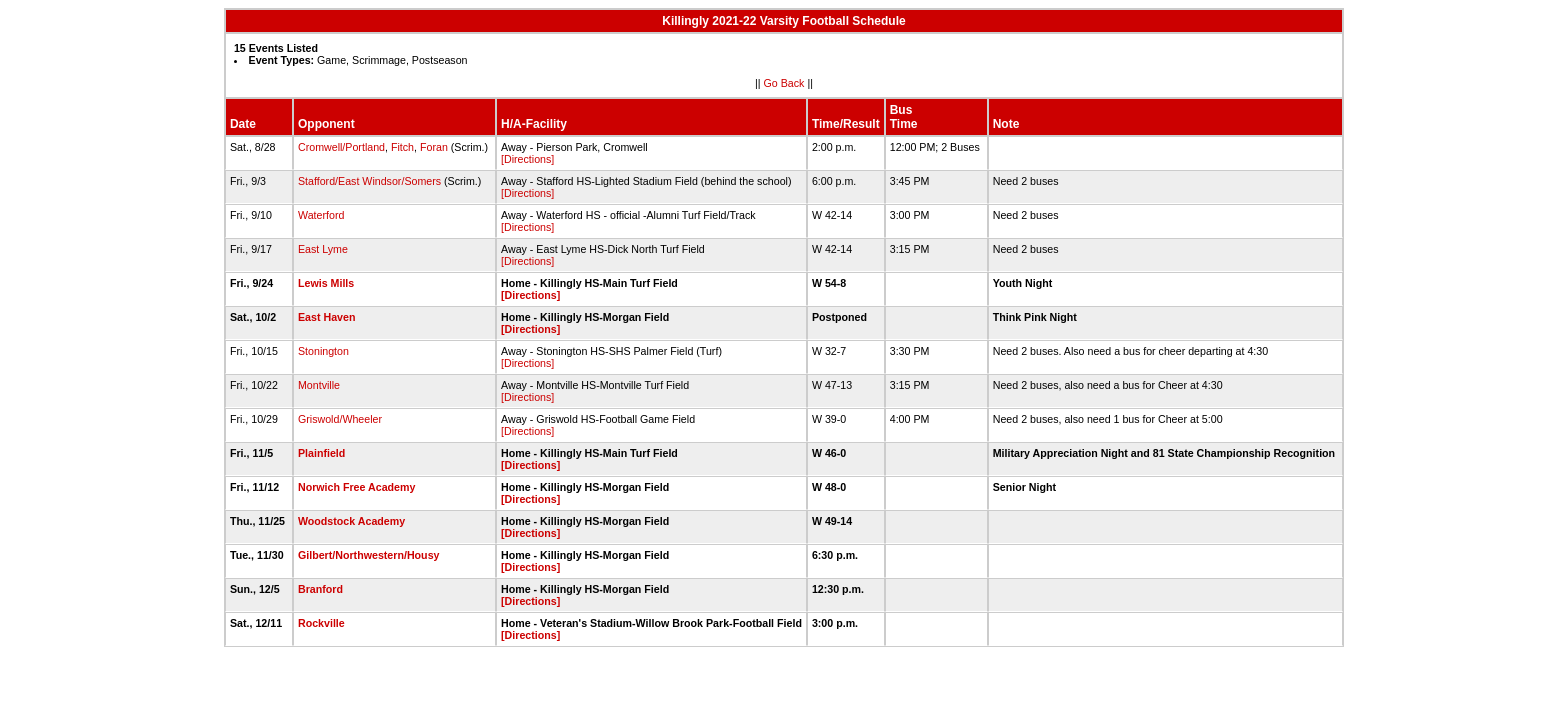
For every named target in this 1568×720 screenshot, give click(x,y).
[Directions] (527, 159)
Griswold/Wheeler (340, 419)
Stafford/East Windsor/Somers (369, 181)
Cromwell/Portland (341, 147)
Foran (434, 147)
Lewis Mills (326, 283)
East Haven (326, 317)
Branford (320, 589)
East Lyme (323, 249)
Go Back (784, 83)
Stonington (323, 351)
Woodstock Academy (351, 521)
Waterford (321, 215)
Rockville (321, 623)
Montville (319, 385)
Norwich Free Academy (356, 487)
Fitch (402, 147)
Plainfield (321, 453)
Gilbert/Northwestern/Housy (369, 555)
